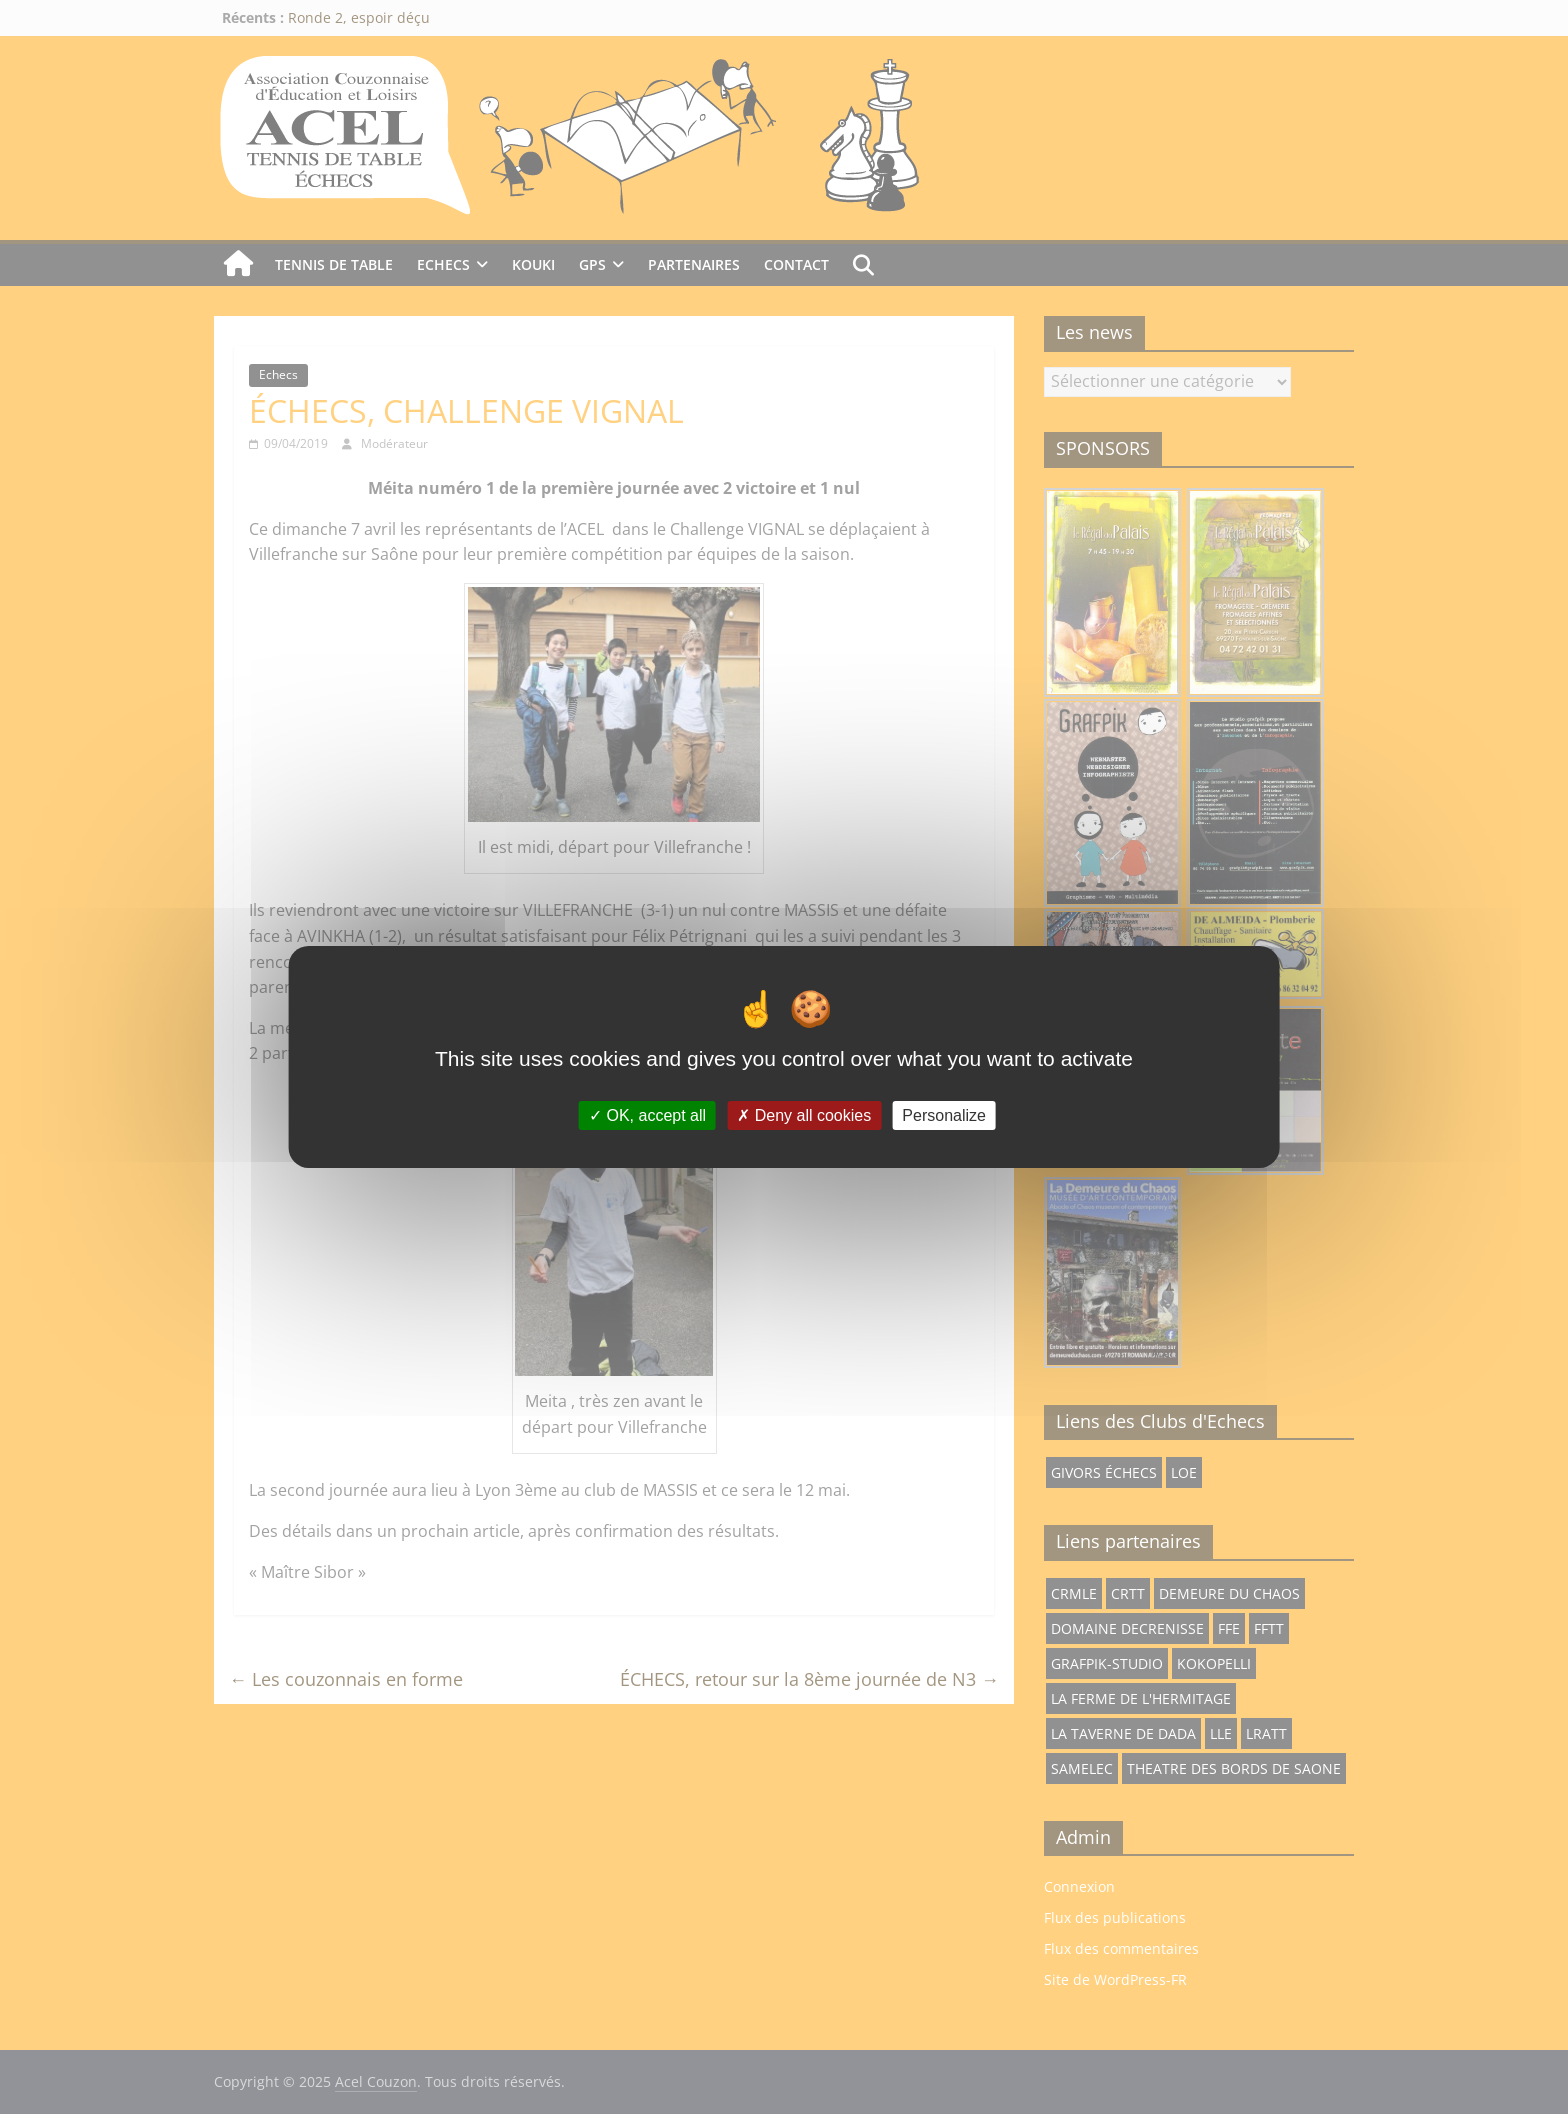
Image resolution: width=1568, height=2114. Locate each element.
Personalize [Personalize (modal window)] (944, 1115)
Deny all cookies (804, 1115)
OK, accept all (647, 1115)
